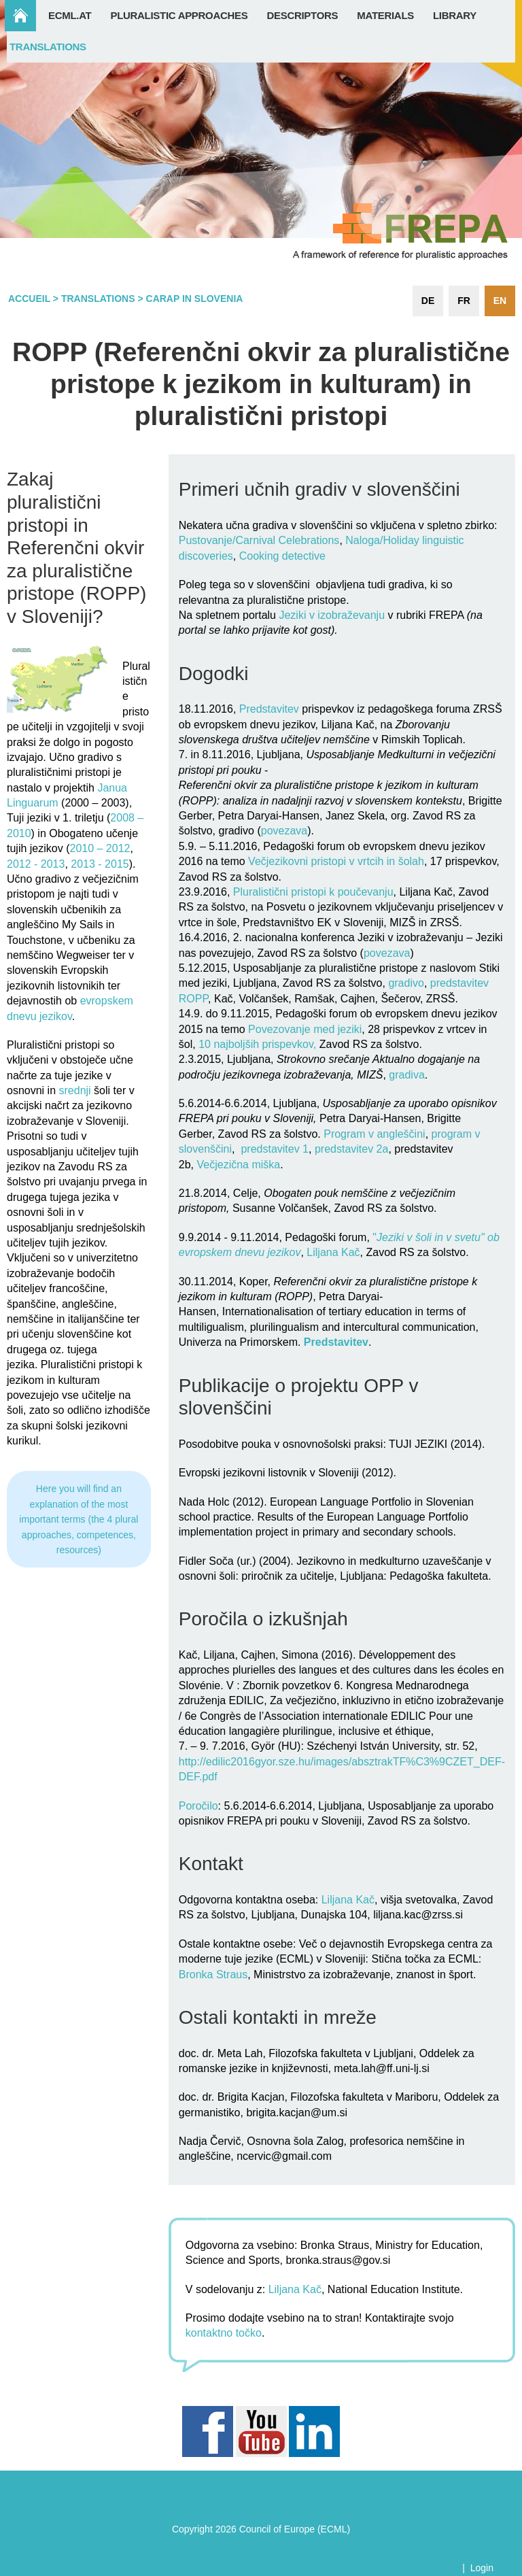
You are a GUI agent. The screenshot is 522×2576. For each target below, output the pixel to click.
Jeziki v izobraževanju (332, 615)
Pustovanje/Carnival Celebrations (259, 540)
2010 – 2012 (99, 848)
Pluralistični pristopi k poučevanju (311, 892)
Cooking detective (282, 556)
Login (481, 2567)
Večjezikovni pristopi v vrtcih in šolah (336, 861)
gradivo (405, 983)
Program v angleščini (374, 1134)
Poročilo (198, 1806)
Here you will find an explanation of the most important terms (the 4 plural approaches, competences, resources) (78, 1519)
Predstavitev (269, 709)
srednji (75, 1090)
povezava (284, 830)
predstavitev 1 (275, 1149)
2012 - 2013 (36, 864)
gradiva (406, 1075)
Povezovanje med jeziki (303, 1029)
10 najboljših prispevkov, (257, 1044)
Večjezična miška (238, 1164)
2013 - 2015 (99, 864)
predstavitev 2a (352, 1149)
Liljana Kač (333, 1252)
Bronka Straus (213, 1974)
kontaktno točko (224, 2333)
